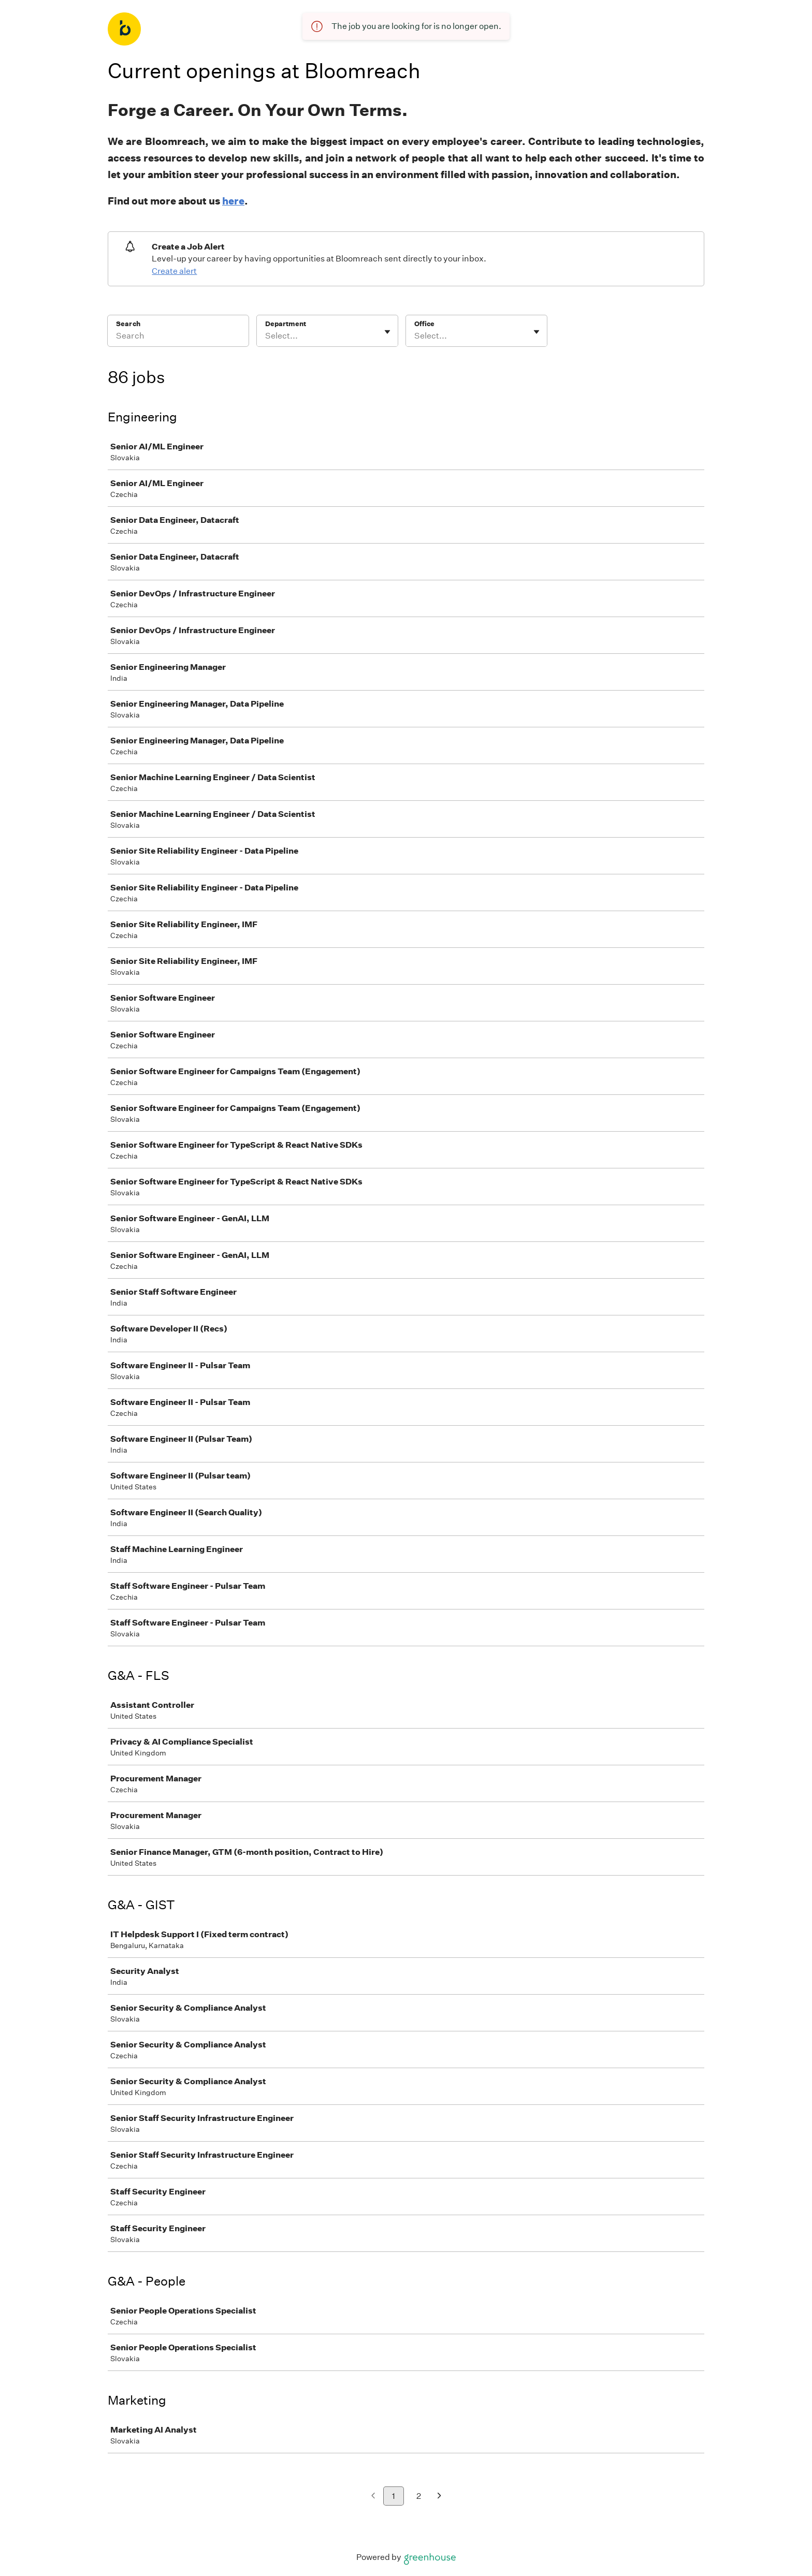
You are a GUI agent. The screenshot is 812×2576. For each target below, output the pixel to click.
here (233, 201)
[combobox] (266, 336)
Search (128, 323)
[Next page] (439, 2496)
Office (424, 323)
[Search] (178, 337)
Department (285, 323)
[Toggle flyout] (387, 332)
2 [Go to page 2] (418, 2496)
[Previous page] (373, 2496)
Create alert (174, 271)
